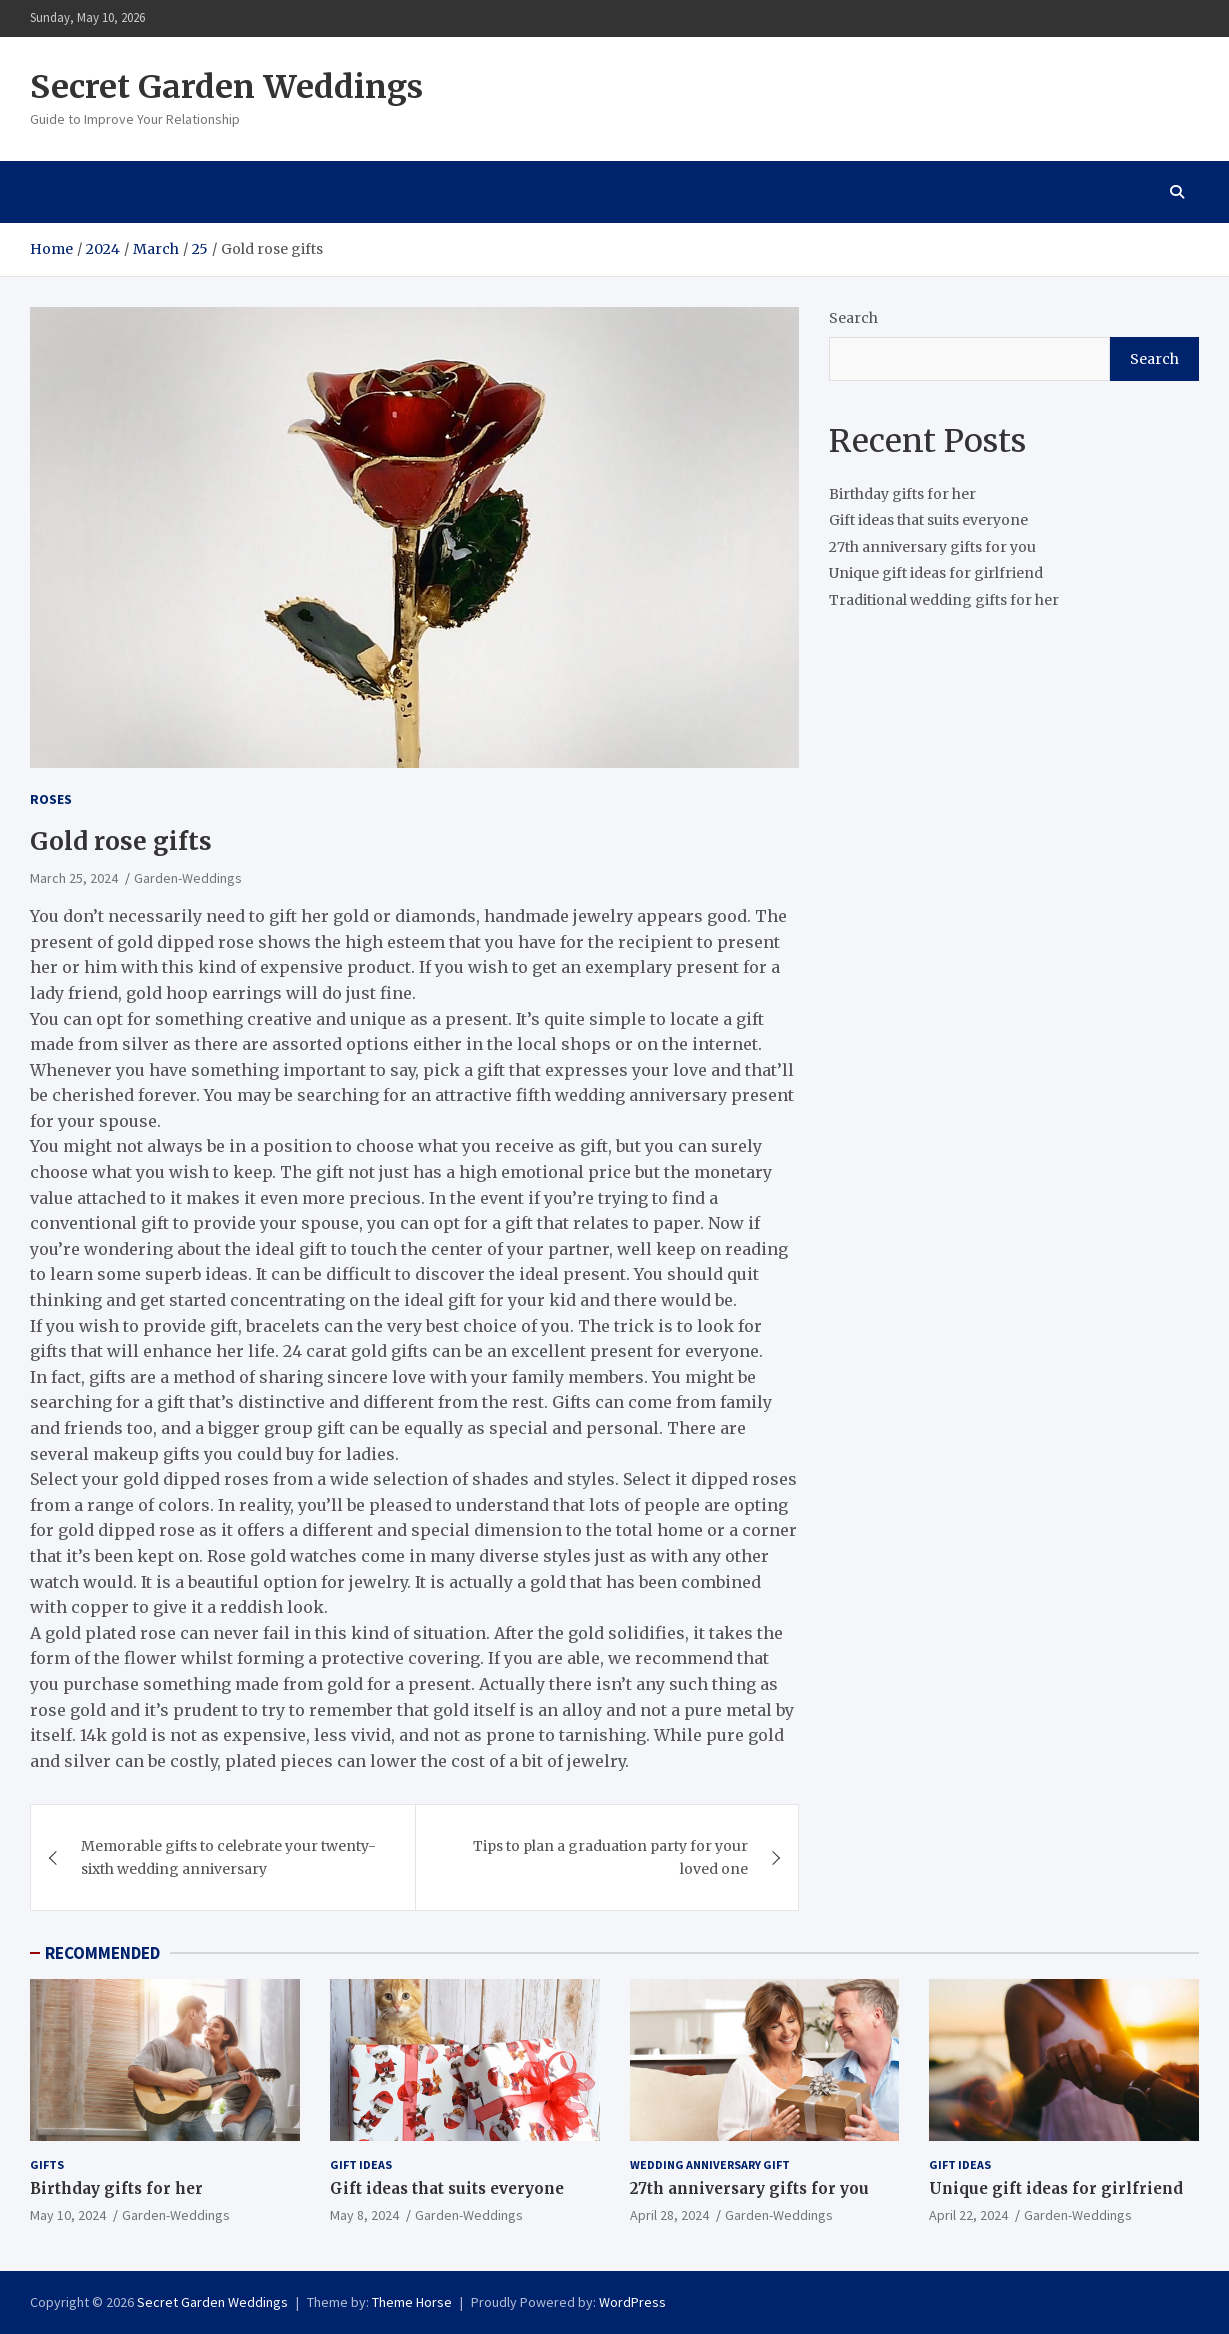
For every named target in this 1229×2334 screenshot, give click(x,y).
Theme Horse (412, 2302)
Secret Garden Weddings (226, 87)
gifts (47, 2164)
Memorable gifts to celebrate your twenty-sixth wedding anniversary (228, 1857)
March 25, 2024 (74, 878)
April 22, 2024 (968, 2215)
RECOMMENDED (102, 1953)
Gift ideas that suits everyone (928, 520)
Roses (51, 799)
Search (853, 318)
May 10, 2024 (68, 2215)
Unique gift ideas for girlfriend (936, 573)
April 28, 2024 (669, 2215)
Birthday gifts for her (902, 494)
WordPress (632, 2302)
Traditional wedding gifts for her (944, 600)
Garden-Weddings (188, 878)
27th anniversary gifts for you (932, 547)
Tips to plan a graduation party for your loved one (610, 1857)
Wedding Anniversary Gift (710, 2164)
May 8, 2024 (364, 2215)
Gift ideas (361, 2164)
